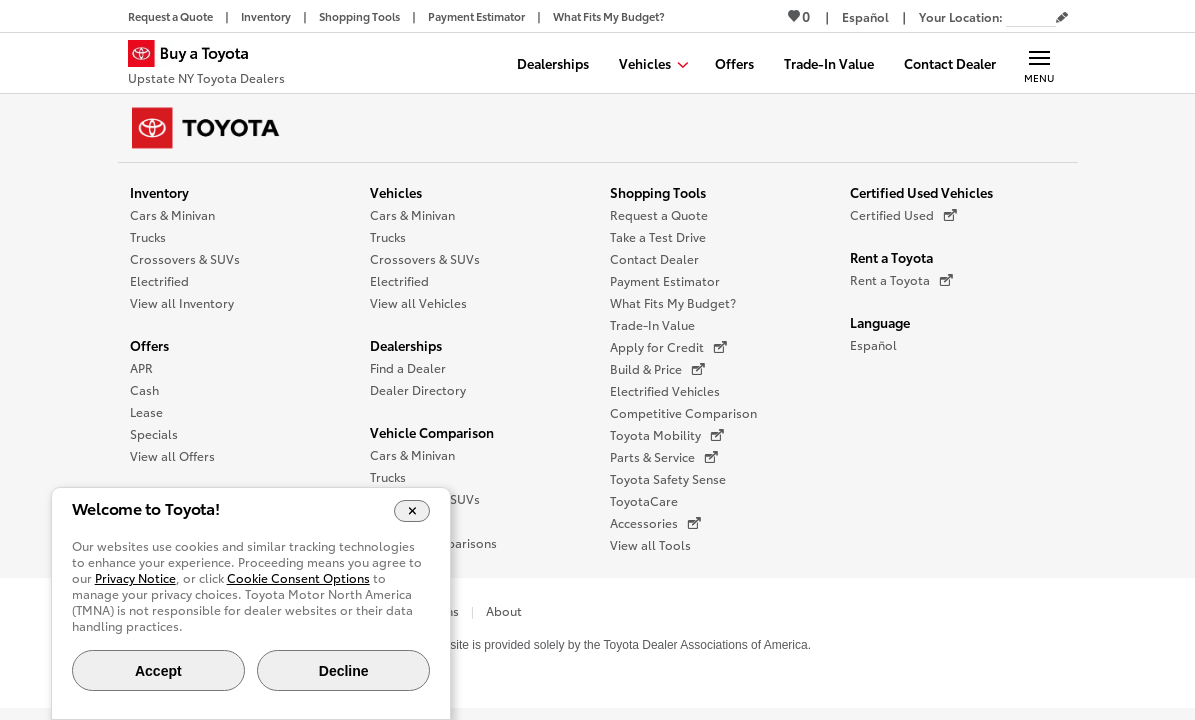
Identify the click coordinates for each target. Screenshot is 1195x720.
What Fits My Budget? (673, 302)
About (504, 610)
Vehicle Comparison (432, 432)
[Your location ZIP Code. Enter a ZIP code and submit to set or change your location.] (1031, 16)
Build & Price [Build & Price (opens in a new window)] (657, 369)
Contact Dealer (654, 258)
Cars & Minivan (172, 214)
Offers (149, 345)
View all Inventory (182, 302)
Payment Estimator (665, 280)
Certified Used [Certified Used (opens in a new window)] (903, 215)
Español (873, 344)
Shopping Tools (658, 192)
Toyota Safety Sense (668, 478)
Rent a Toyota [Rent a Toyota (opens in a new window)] (901, 280)
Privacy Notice (135, 577)
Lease (146, 411)
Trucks (148, 236)
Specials (154, 433)
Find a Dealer (408, 367)
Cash (144, 389)
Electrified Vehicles (665, 390)
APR (141, 367)
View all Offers (172, 455)
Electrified (159, 280)
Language (880, 322)
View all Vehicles (418, 302)
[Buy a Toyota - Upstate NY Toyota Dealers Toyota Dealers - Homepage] (206, 65)
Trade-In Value (652, 324)
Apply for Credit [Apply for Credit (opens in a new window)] (668, 347)
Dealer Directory (418, 389)
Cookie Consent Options (298, 577)
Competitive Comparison (683, 412)
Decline (344, 671)
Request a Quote (659, 214)
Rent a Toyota (891, 257)
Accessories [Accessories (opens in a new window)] (655, 523)
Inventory (159, 192)
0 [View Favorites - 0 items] (799, 16)
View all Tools (650, 544)
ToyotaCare (644, 500)
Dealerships (406, 345)
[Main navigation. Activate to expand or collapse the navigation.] (1039, 63)
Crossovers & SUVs (185, 258)
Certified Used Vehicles (921, 192)
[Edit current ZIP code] (1062, 18)
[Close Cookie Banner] (412, 511)
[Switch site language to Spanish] (865, 16)
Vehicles (396, 192)
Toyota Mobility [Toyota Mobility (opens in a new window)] (667, 435)
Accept (158, 671)
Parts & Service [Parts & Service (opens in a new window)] (664, 457)
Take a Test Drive (658, 236)
